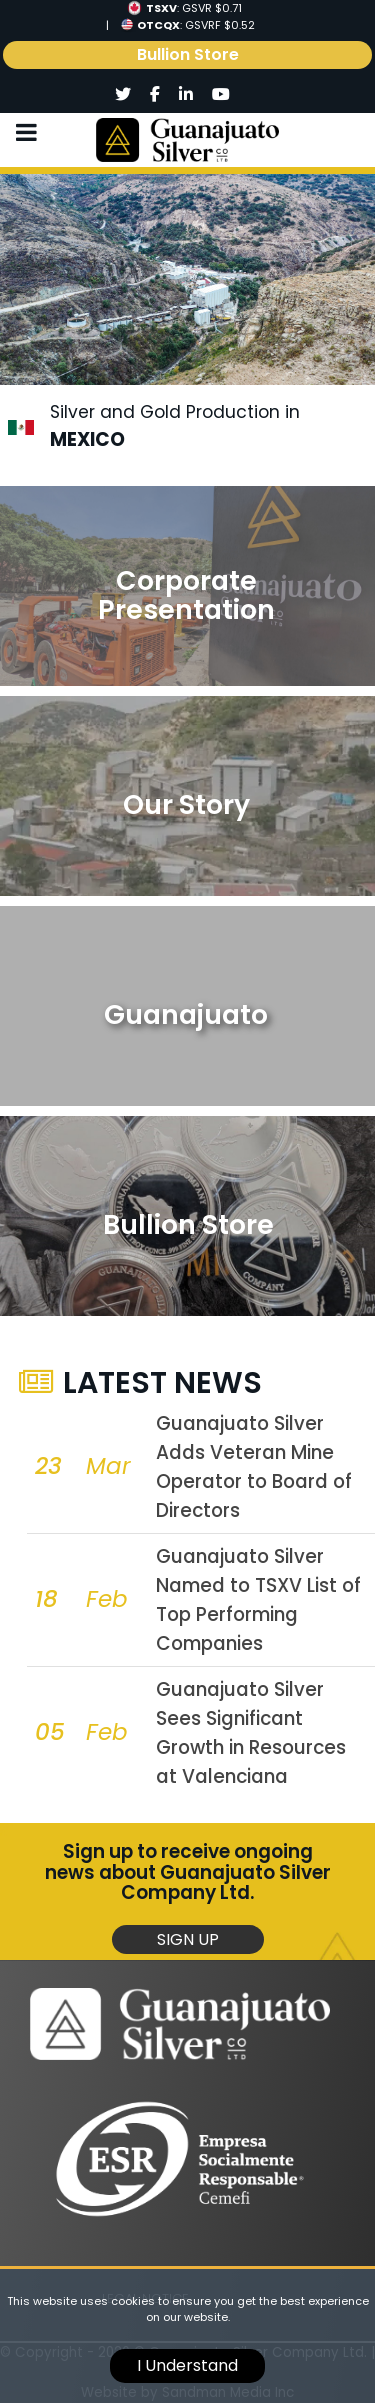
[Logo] (187, 139)
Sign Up (188, 1939)
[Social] (123, 95)
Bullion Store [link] (188, 54)
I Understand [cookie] (187, 2365)
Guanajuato (186, 1014)
